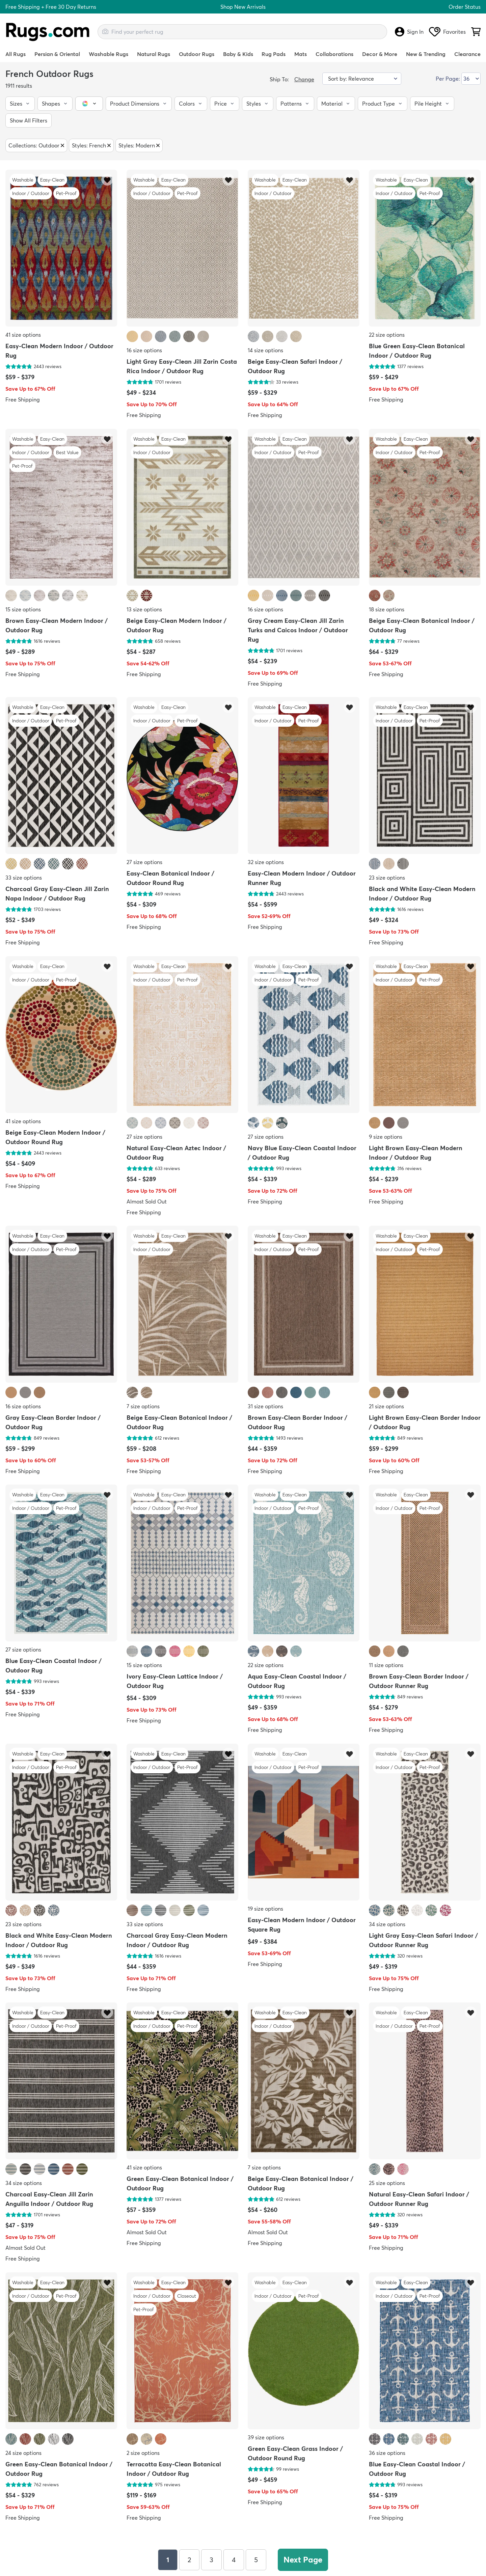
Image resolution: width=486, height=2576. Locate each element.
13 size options (144, 609)
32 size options (266, 862)
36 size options (387, 2452)
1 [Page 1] (167, 2559)
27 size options (144, 862)
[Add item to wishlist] (107, 180)
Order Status (465, 6)
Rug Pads (274, 54)
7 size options (143, 1406)
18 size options (386, 609)
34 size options (387, 1924)
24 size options (23, 2452)
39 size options (266, 2437)
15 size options (23, 609)
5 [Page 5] (256, 2559)
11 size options (386, 1665)
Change (304, 79)
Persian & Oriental (57, 54)
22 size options (387, 335)
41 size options (23, 335)
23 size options (387, 878)
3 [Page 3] (211, 2559)
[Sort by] (362, 79)
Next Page (303, 2560)
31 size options (265, 1406)
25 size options (387, 2183)
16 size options (144, 350)
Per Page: (448, 78)
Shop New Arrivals (243, 6)
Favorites (447, 31)
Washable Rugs (108, 54)
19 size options (265, 1908)
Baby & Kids (238, 54)
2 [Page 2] (189, 2559)
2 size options (143, 2452)
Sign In (409, 31)
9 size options (385, 1136)
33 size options (23, 878)
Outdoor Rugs (196, 54)
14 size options (265, 350)
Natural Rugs (153, 54)
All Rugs (15, 54)
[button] (20, 103)
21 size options (386, 1406)
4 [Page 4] (234, 2559)
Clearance (467, 54)
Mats (300, 54)
